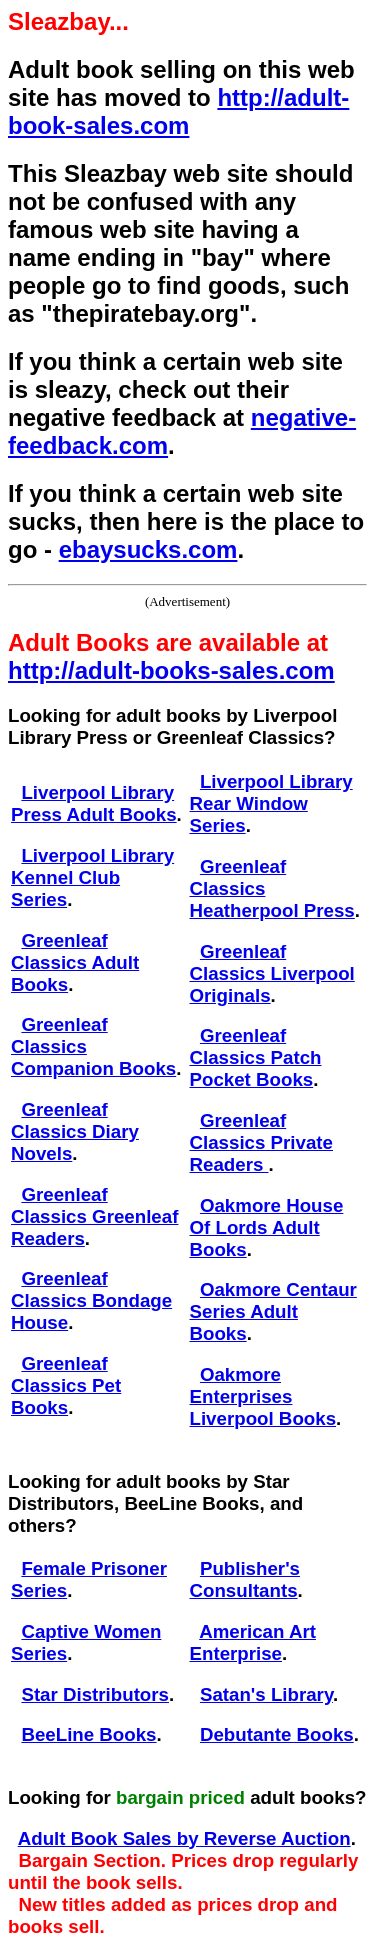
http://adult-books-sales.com (171, 670)
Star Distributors (95, 1694)
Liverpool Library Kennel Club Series (92, 877)
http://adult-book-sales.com (178, 111)
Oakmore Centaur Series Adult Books (273, 1311)
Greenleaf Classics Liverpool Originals (272, 973)
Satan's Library (266, 1694)
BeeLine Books (88, 1734)
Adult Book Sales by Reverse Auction (184, 1838)
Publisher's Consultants (245, 1579)
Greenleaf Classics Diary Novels (75, 1131)
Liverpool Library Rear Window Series (271, 803)
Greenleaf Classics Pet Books (66, 1385)
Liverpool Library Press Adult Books (94, 803)
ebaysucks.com (148, 549)
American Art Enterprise (253, 1642)
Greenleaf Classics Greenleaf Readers (94, 1216)
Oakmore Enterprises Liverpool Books (263, 1396)
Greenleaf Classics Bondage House (91, 1300)
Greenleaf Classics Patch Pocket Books (256, 1057)
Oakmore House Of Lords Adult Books (267, 1227)
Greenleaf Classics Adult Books (75, 962)
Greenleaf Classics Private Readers (262, 1142)
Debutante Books (277, 1734)
